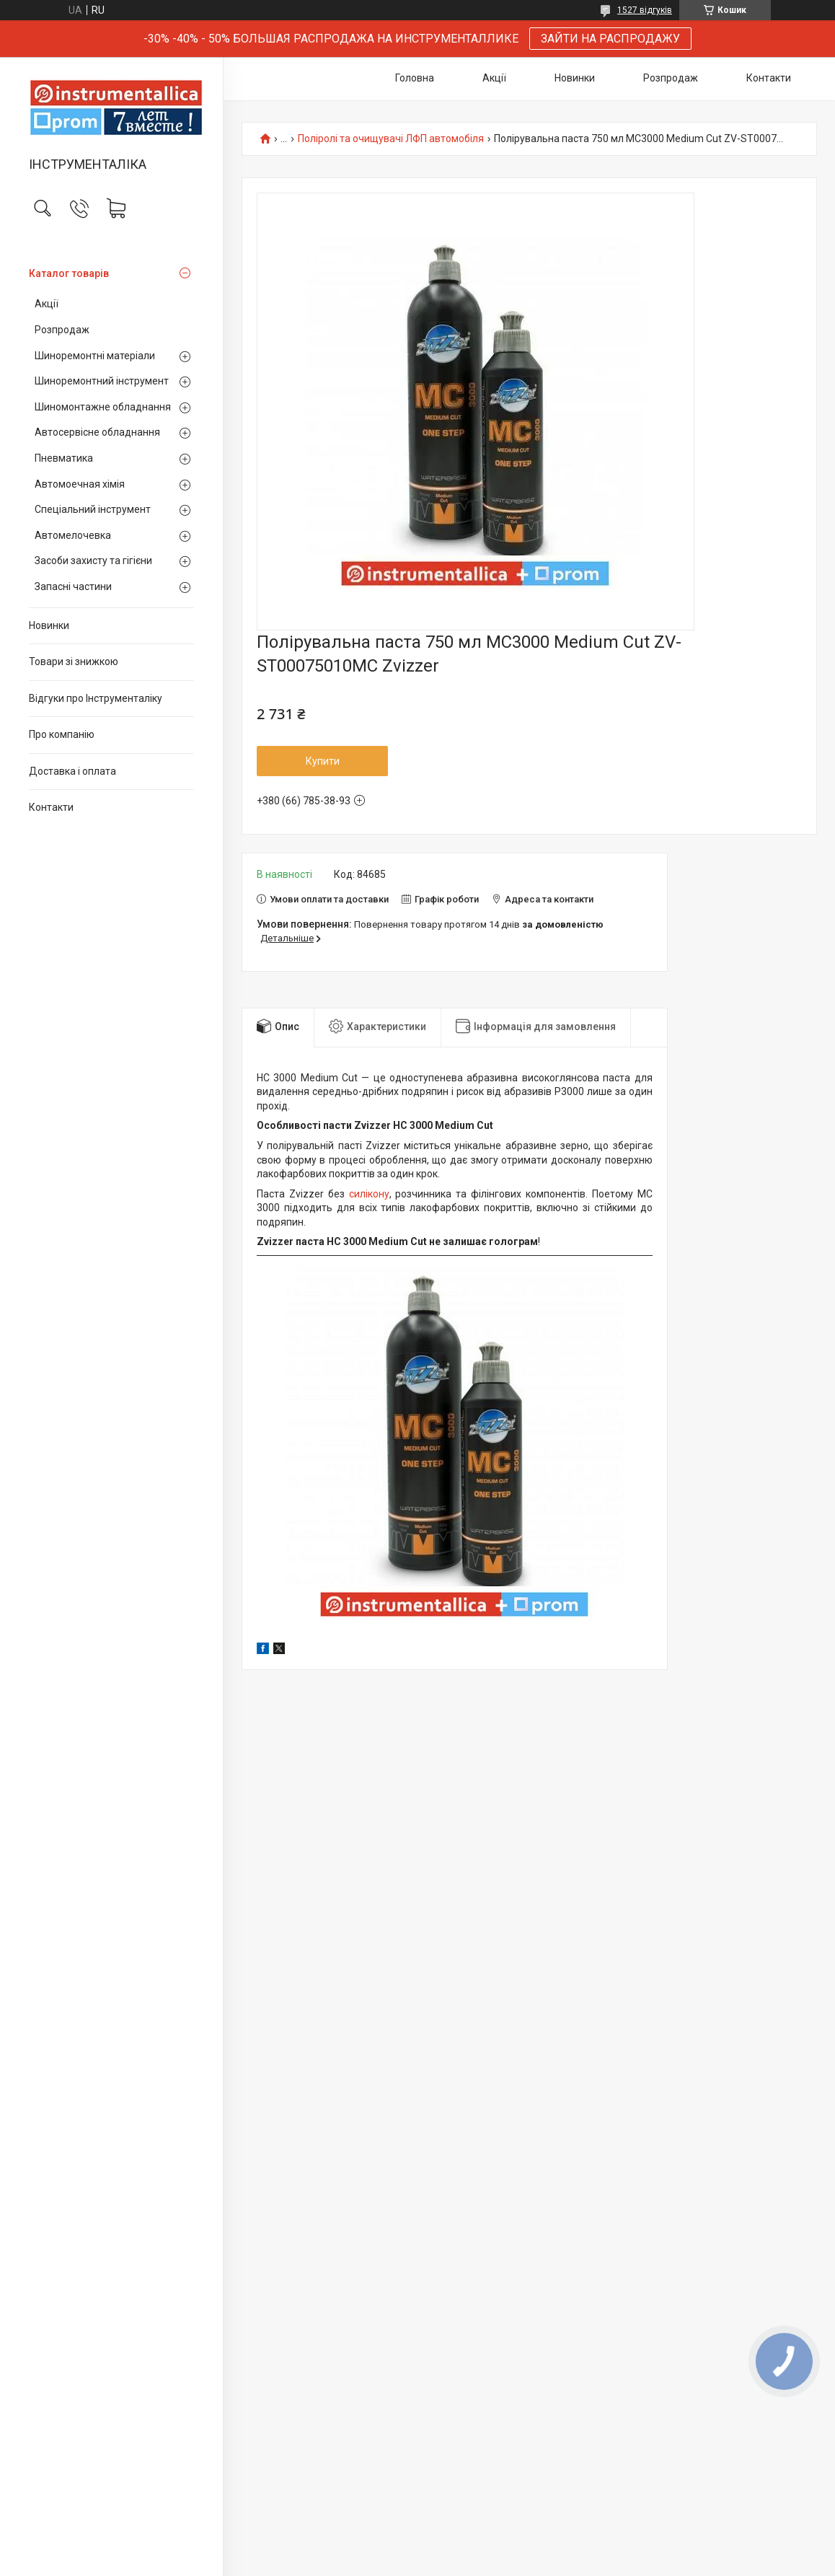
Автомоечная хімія (80, 484)
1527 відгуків (644, 10)
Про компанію (61, 734)
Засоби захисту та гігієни (93, 560)
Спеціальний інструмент (93, 509)
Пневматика (64, 458)
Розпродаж (62, 329)
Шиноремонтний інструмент (102, 381)
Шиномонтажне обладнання (103, 407)
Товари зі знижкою (73, 661)
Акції (46, 303)
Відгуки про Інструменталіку (95, 698)
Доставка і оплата (72, 771)
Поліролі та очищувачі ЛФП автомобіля (391, 138)
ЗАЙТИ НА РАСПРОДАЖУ (610, 38)
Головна (414, 78)
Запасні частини (73, 586)
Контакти (51, 807)
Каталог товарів (69, 273)
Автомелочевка (73, 535)
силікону (369, 1194)
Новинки (49, 625)
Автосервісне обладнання (97, 432)
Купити (323, 761)
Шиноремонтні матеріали (95, 355)
